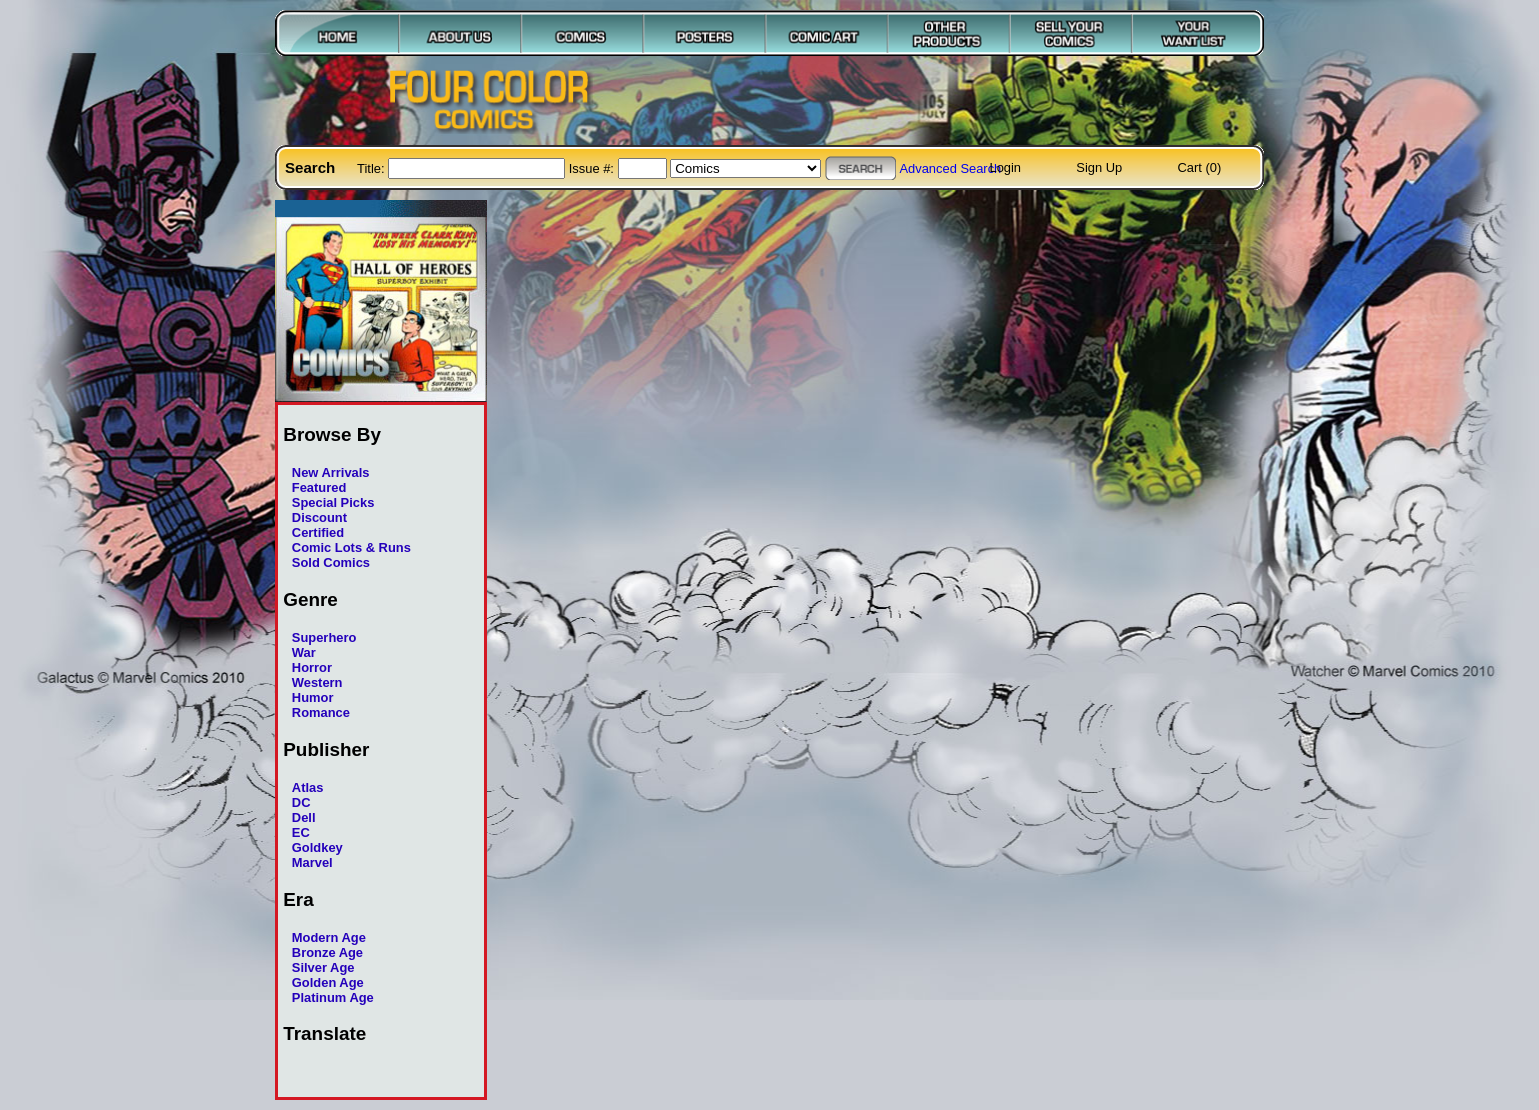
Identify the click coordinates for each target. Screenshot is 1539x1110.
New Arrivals (331, 472)
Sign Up (1099, 167)
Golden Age (328, 982)
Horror (312, 667)
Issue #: (593, 168)
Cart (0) (1200, 167)
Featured (319, 487)
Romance (321, 712)
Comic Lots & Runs (351, 547)
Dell (304, 817)
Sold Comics (331, 562)
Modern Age (329, 937)
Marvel (312, 862)
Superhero (324, 637)
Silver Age (323, 967)
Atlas (308, 787)
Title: (372, 168)
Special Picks (333, 502)
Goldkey (317, 847)
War (304, 652)
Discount (319, 517)
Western (317, 682)
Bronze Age (327, 952)
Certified (318, 532)
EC (301, 832)
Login (1005, 167)
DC (301, 802)
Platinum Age (333, 997)
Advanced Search (950, 168)
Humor (313, 697)
